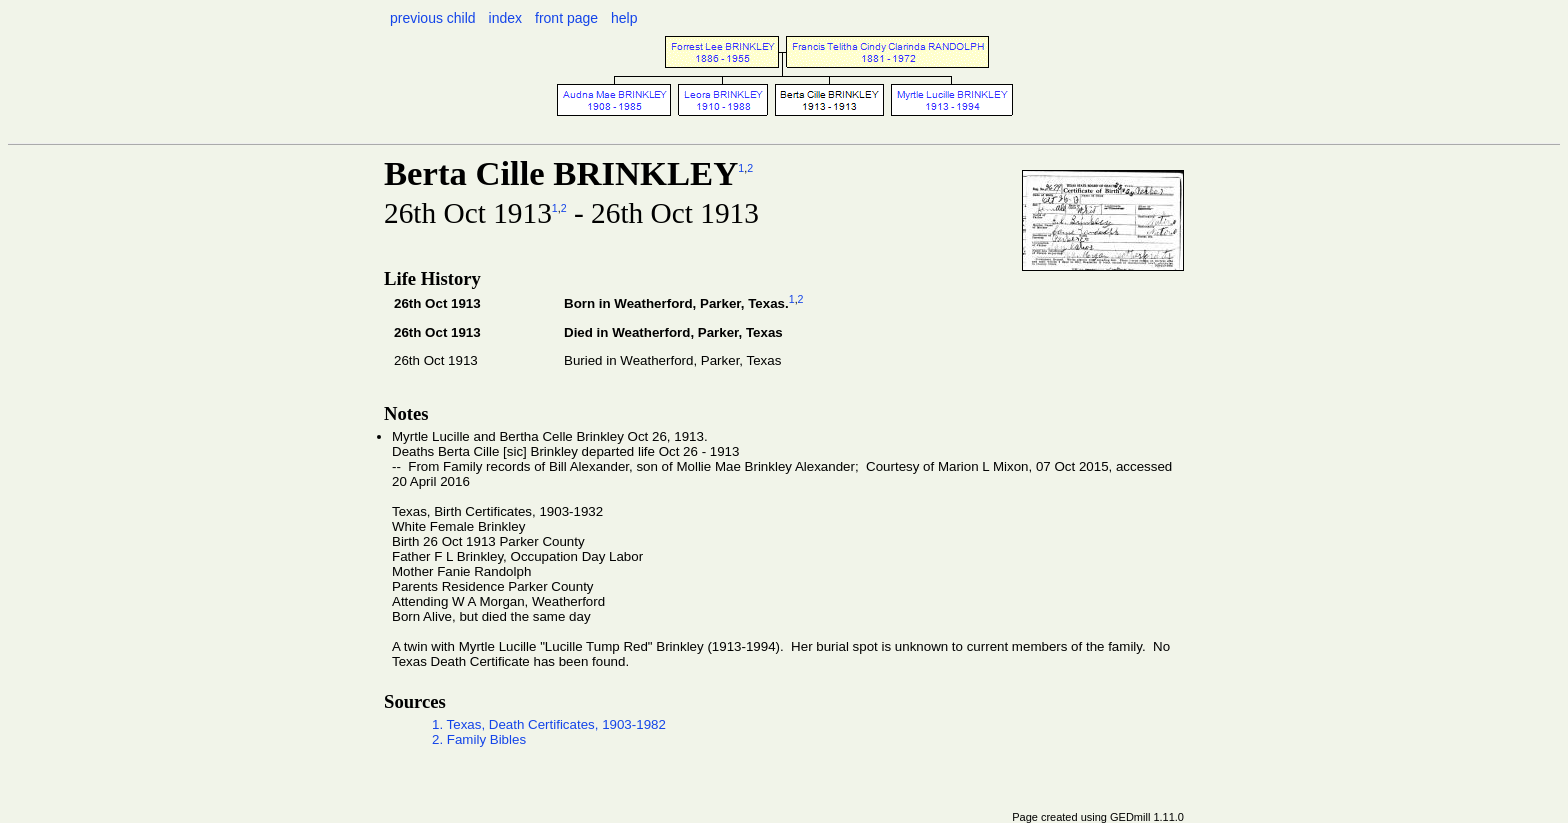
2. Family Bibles (479, 739)
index (505, 18)
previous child (433, 18)
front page (566, 18)
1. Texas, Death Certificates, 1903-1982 (549, 724)
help (624, 18)
